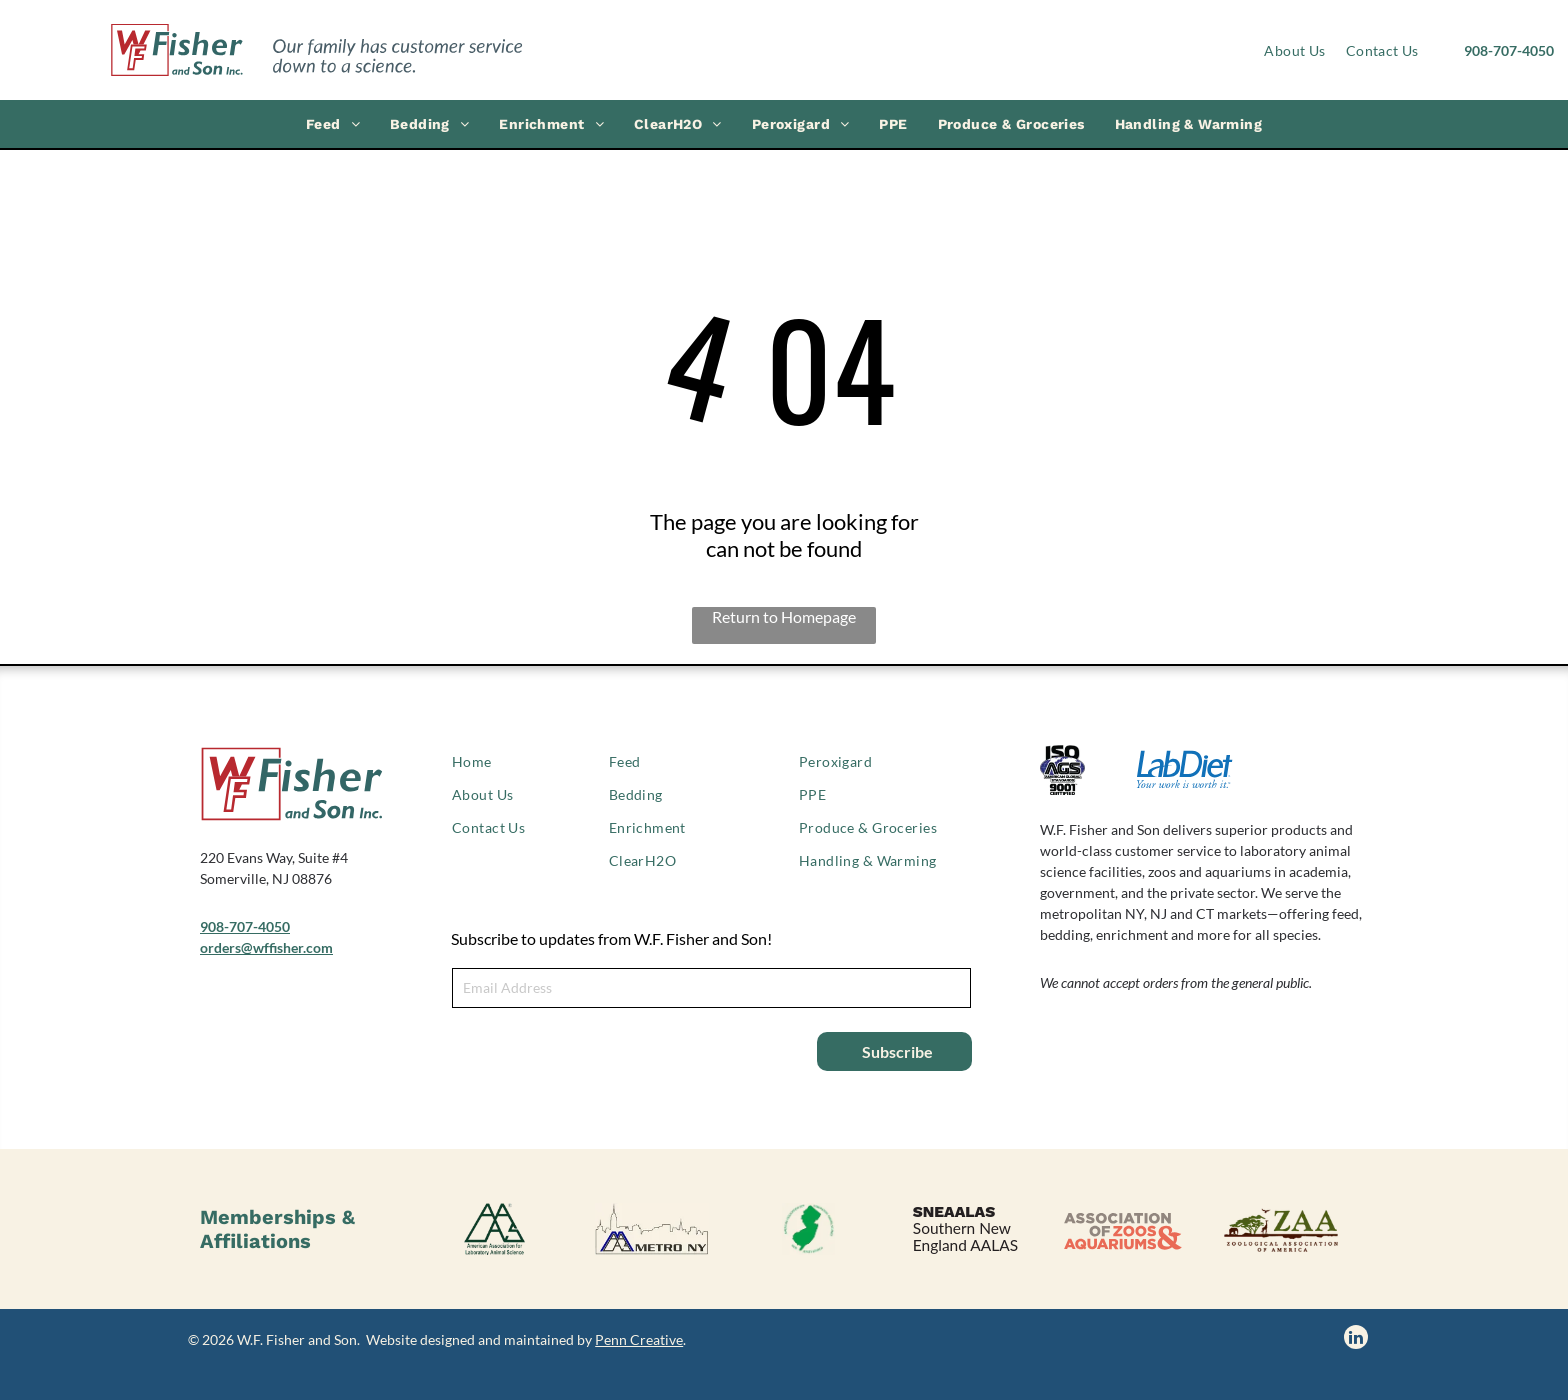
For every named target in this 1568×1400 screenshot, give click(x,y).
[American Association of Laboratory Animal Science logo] (494, 1229)
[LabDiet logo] (1184, 770)
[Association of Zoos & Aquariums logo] (1122, 1229)
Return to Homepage (784, 616)
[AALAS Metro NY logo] (651, 1229)
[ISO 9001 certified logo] (1088, 770)
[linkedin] (1356, 1339)
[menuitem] (1294, 50)
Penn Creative (639, 1339)
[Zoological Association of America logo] (1279, 1229)
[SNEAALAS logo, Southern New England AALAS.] (965, 1229)
